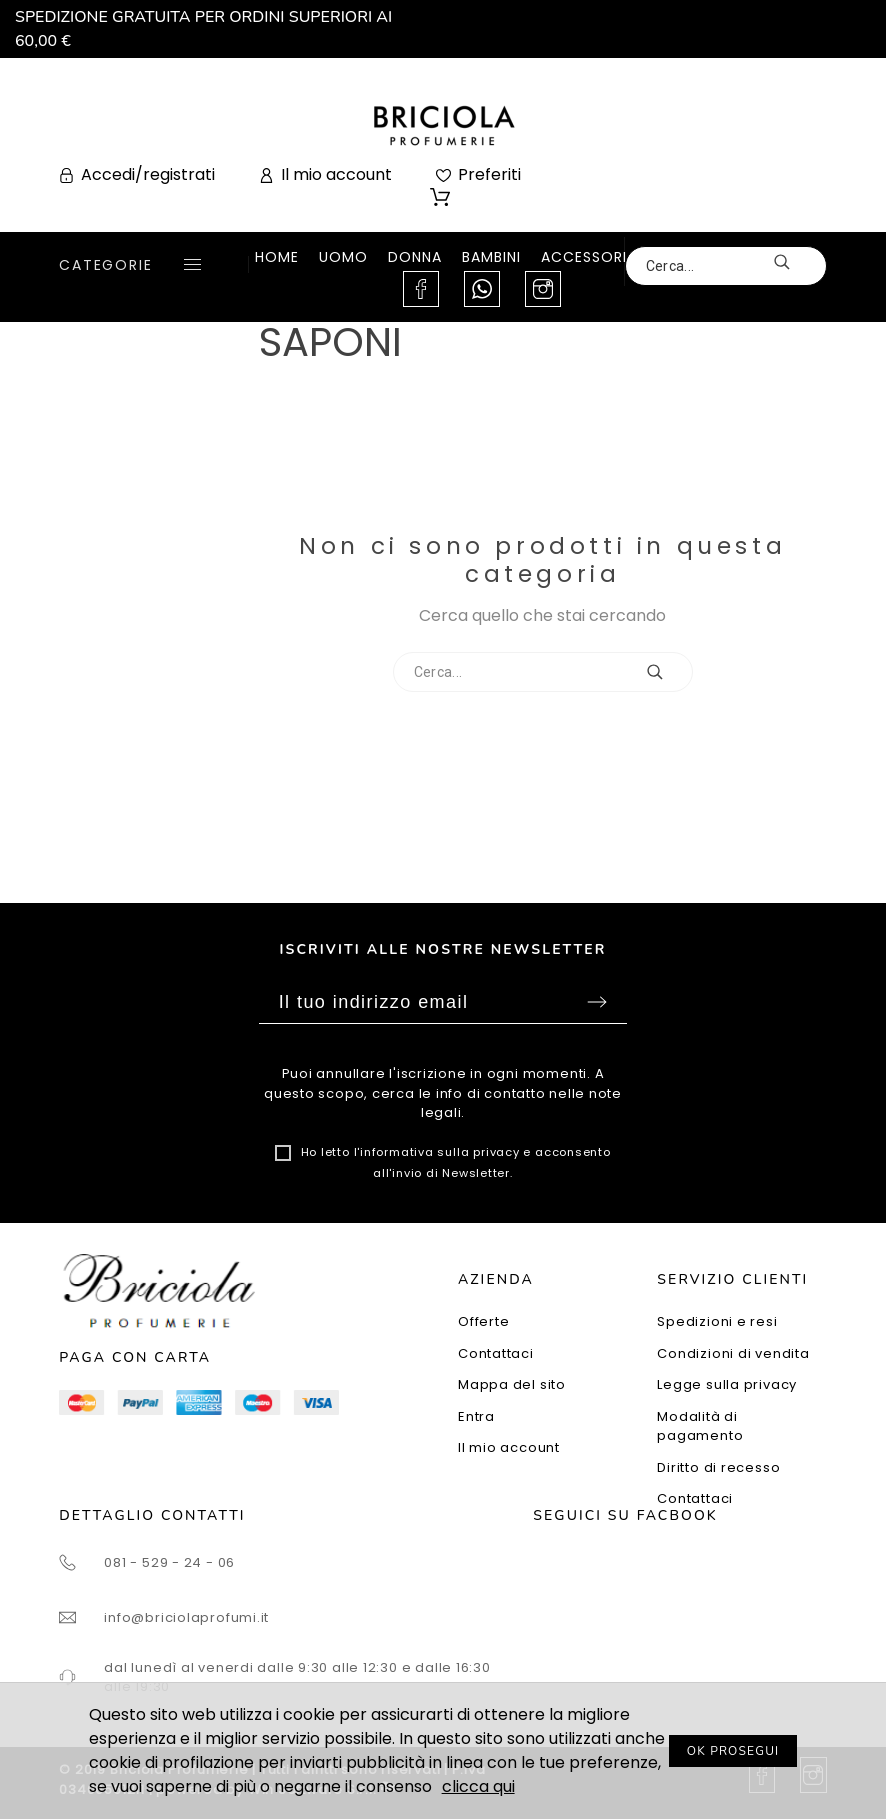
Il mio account (509, 1447)
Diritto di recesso (718, 1467)
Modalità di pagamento (700, 1426)
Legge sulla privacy (727, 1384)
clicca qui (478, 1786)
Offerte (483, 1321)
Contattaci (496, 1353)
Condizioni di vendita (733, 1353)
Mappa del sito (512, 1384)
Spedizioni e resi (717, 1321)
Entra (476, 1416)
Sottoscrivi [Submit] (597, 1002)
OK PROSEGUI (733, 1751)
